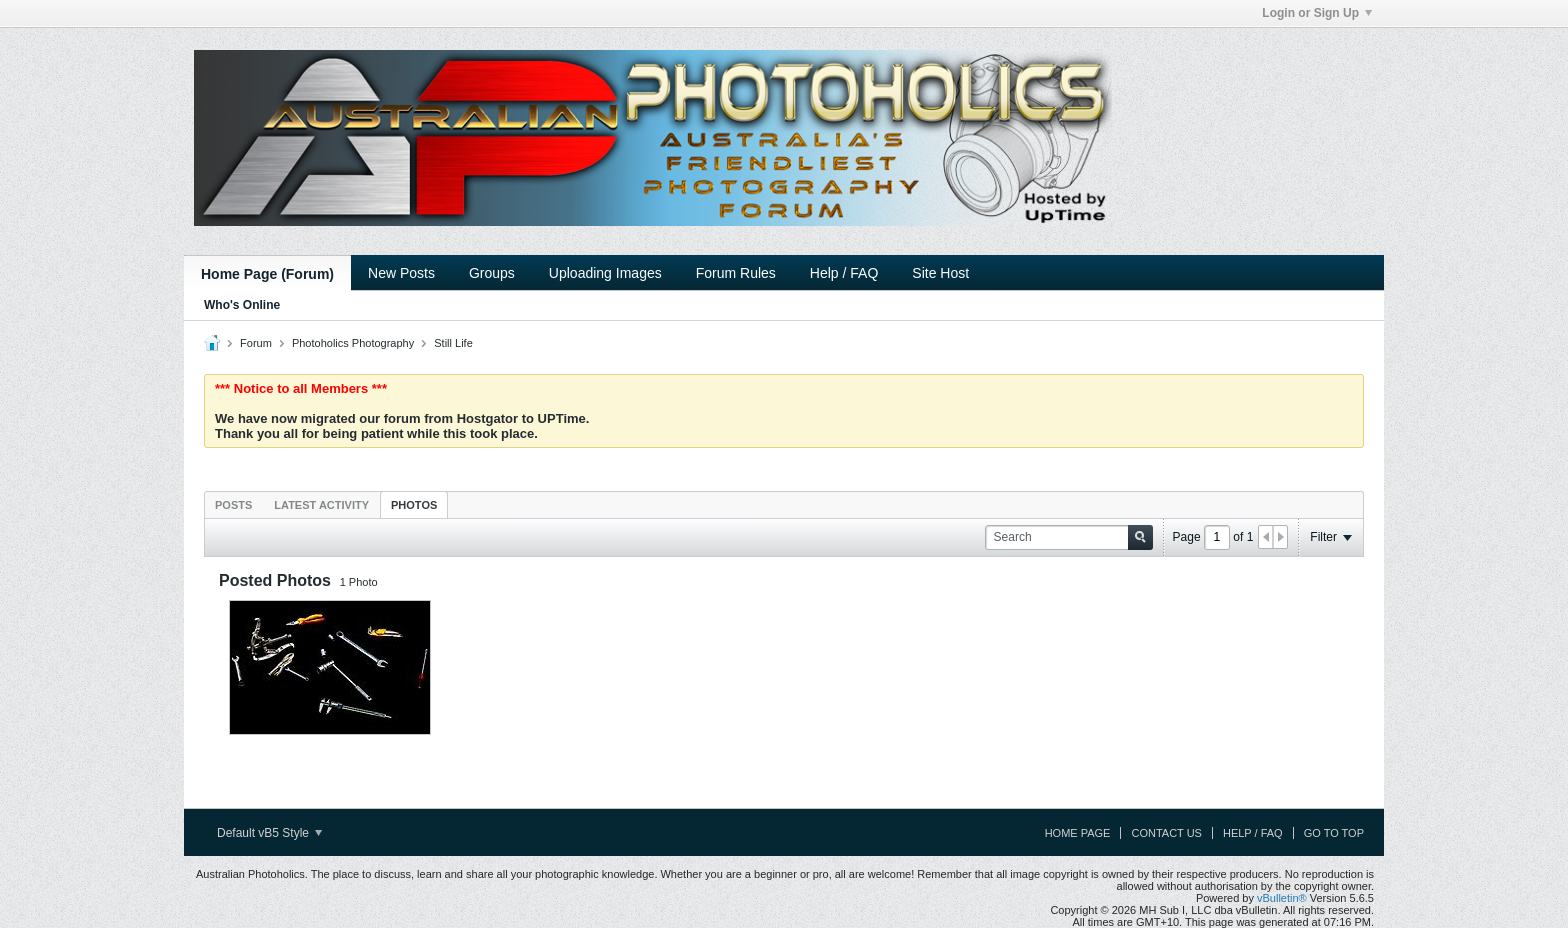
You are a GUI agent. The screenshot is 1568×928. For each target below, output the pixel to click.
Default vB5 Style (269, 833)
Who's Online (242, 305)
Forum (256, 343)
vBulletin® (1282, 898)
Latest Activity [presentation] (321, 505)
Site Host (940, 273)
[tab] (233, 504)
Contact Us (1166, 833)
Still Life (453, 343)
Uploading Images (605, 273)
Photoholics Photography (353, 343)
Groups (492, 273)
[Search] (1069, 537)
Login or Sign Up (1317, 13)
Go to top (1334, 833)
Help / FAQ (844, 273)
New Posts (401, 273)
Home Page (1078, 833)
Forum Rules (736, 273)
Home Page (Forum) (267, 274)
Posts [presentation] (233, 505)
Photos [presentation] (414, 505)
